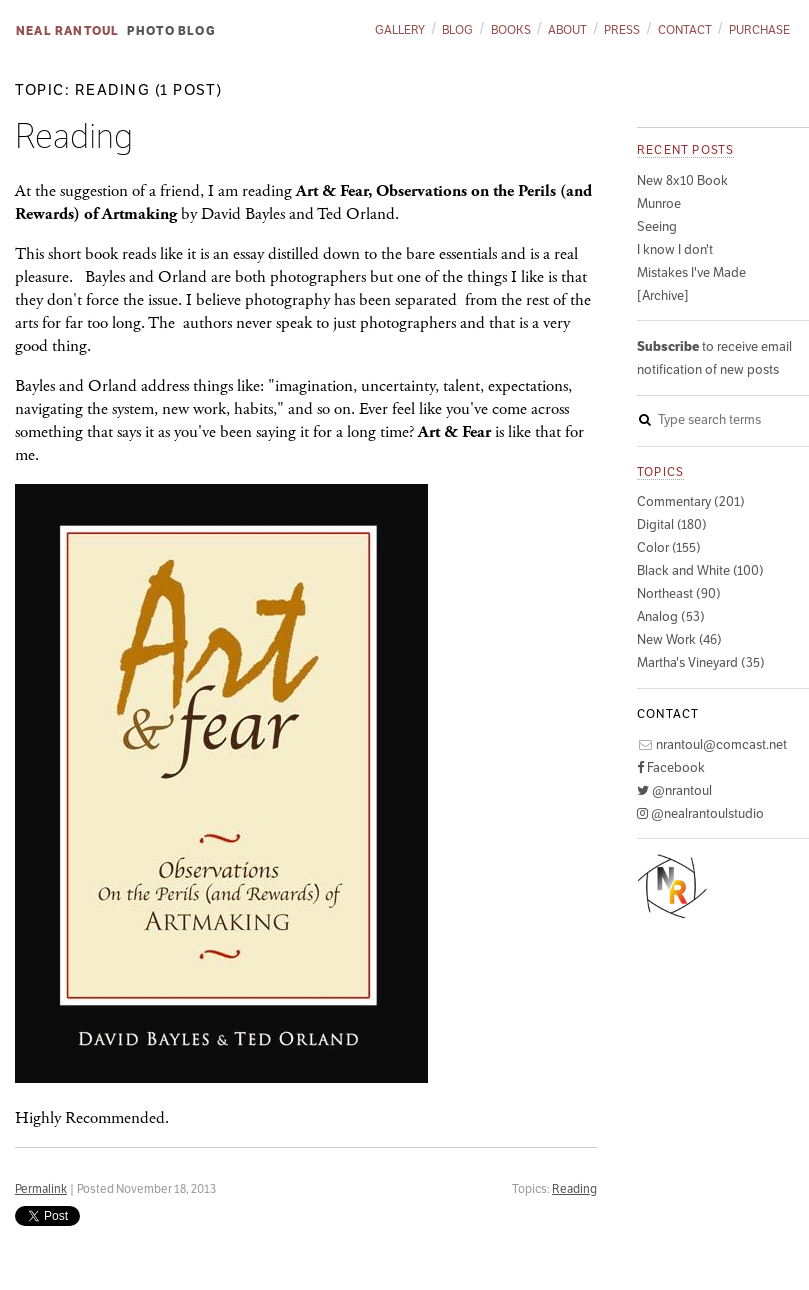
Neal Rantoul (67, 30)
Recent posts (685, 149)
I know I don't (675, 249)
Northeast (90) (679, 593)
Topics (660, 471)
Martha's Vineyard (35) (701, 662)
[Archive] (663, 295)
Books (511, 29)
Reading (574, 1188)
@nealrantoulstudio (700, 813)
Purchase (759, 29)
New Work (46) (679, 639)
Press (622, 29)
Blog (457, 29)
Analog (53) (671, 616)
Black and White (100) (700, 570)
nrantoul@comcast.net (712, 744)
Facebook (671, 767)
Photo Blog (171, 30)
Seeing (657, 226)
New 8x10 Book (682, 180)
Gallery (400, 29)
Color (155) (669, 547)
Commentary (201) (691, 501)
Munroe (659, 203)
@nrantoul (674, 790)
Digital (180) (672, 524)
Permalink (41, 1188)
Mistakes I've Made (691, 272)
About (567, 29)
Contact (685, 29)
